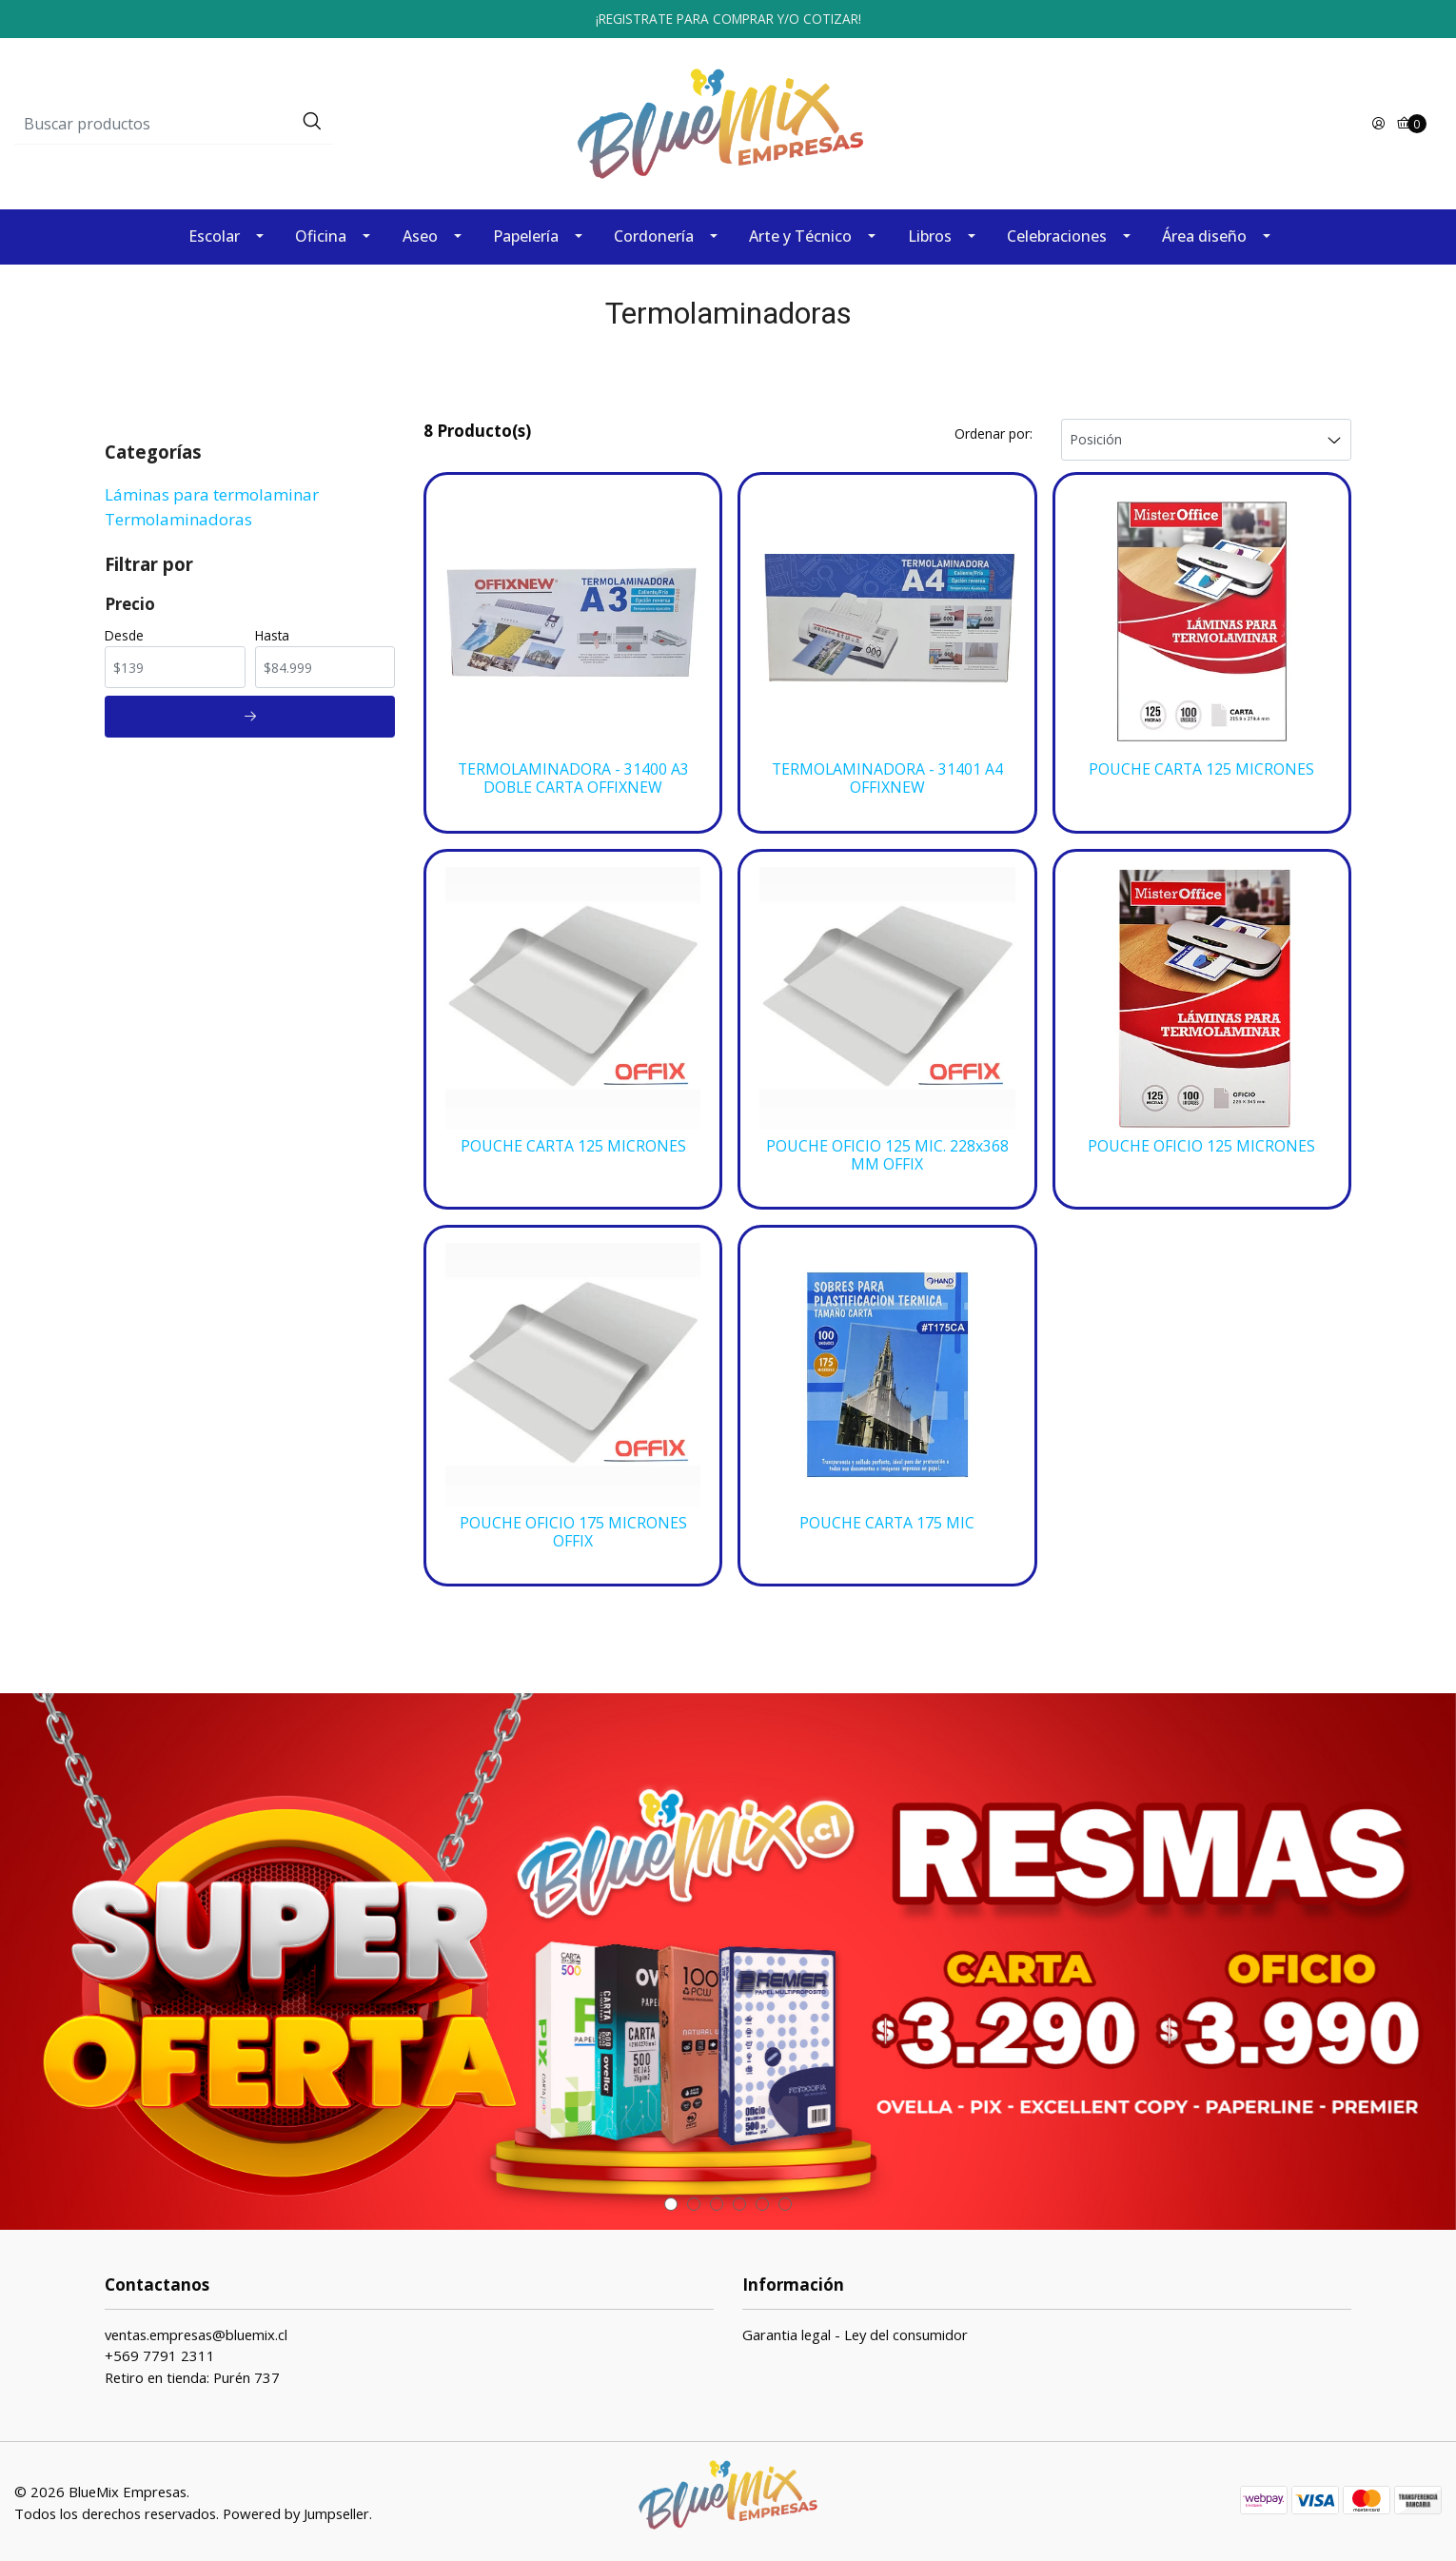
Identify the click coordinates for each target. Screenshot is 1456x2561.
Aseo (420, 233)
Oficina (320, 233)
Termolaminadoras (178, 515)
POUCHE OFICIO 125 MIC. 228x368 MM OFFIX (887, 1152)
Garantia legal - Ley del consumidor (855, 2332)
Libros (930, 233)
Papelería (526, 233)
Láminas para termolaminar (212, 491)
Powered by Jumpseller (296, 2511)
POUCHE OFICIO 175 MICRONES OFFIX (573, 1529)
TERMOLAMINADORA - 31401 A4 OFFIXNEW (887, 775)
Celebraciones (1057, 233)
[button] (671, 2202)
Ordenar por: (993, 430)
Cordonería (654, 233)
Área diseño (1204, 233)
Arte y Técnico (800, 233)
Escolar (214, 233)
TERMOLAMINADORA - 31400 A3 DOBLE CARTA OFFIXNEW (573, 775)
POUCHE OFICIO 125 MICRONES (1201, 1143)
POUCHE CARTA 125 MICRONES (1201, 766)
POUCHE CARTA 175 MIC (886, 1520)
